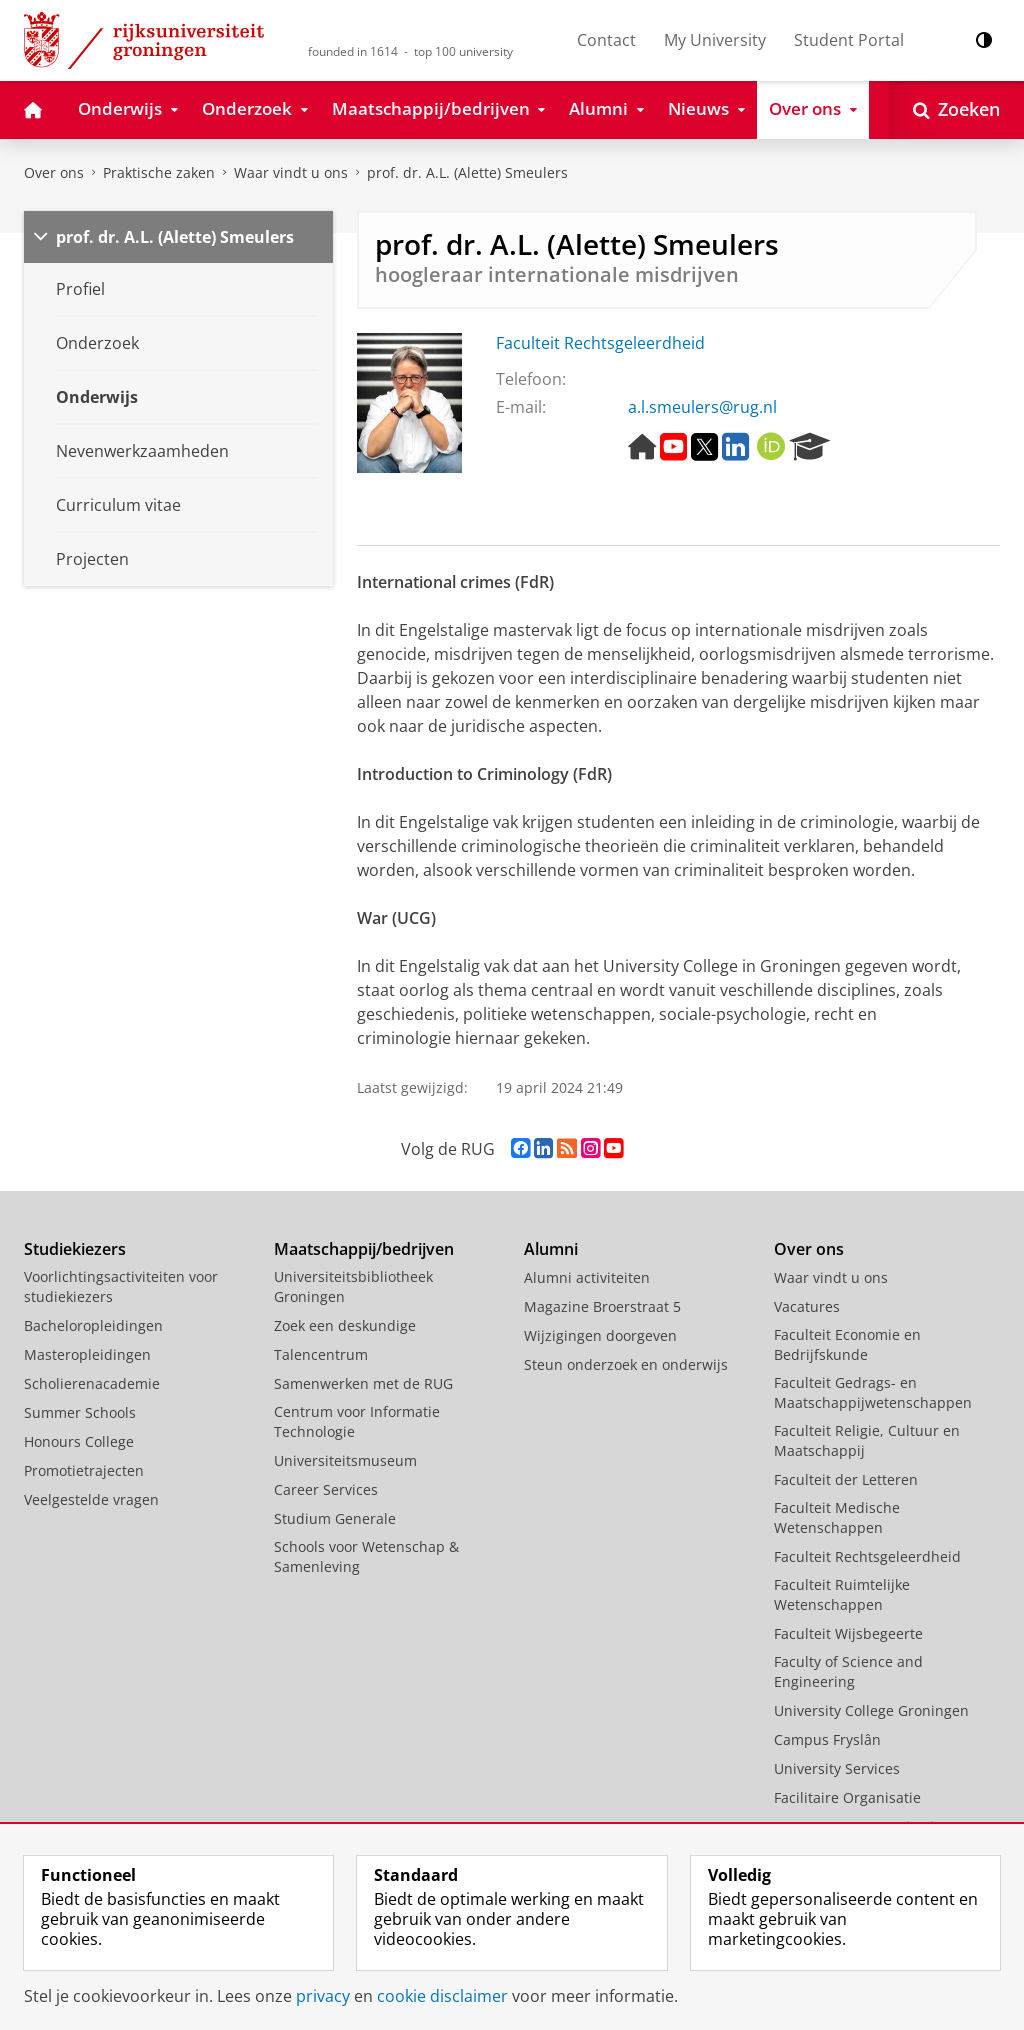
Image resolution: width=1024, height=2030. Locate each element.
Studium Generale (335, 1518)
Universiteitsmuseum (345, 1460)
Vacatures (807, 1306)
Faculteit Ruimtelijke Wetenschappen (842, 1594)
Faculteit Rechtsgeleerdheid (600, 343)
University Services (837, 1768)
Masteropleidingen (87, 1354)
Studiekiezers (75, 1249)
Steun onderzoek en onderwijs (626, 1364)
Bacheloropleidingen (93, 1325)
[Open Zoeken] (956, 110)
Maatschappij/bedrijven (364, 1249)
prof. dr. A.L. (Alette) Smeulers (467, 172)
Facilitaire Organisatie (847, 1797)
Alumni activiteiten (587, 1277)
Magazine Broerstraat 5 (602, 1306)
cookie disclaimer (442, 1996)
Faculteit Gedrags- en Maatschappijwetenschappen (873, 1392)
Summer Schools (80, 1412)
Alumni (551, 1249)
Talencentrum (321, 1354)
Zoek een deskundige (345, 1325)
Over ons (54, 172)
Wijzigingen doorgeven (600, 1335)
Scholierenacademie (92, 1383)
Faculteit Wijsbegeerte (848, 1633)
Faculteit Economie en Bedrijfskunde (847, 1344)
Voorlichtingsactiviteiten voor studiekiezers (121, 1286)
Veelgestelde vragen (91, 1499)
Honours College (79, 1441)
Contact (606, 40)
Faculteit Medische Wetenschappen (837, 1517)
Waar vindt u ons (291, 172)
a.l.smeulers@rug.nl (702, 407)
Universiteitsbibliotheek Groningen (353, 1286)
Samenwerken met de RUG (363, 1383)
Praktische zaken (159, 172)
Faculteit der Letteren (846, 1479)
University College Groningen (871, 1710)
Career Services (326, 1489)
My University (715, 40)
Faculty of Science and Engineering (848, 1671)
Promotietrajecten (84, 1470)
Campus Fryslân (827, 1739)
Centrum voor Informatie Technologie (357, 1421)
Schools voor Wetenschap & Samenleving (366, 1556)
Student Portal (849, 40)
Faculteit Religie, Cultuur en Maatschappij (867, 1440)
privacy (323, 1996)
